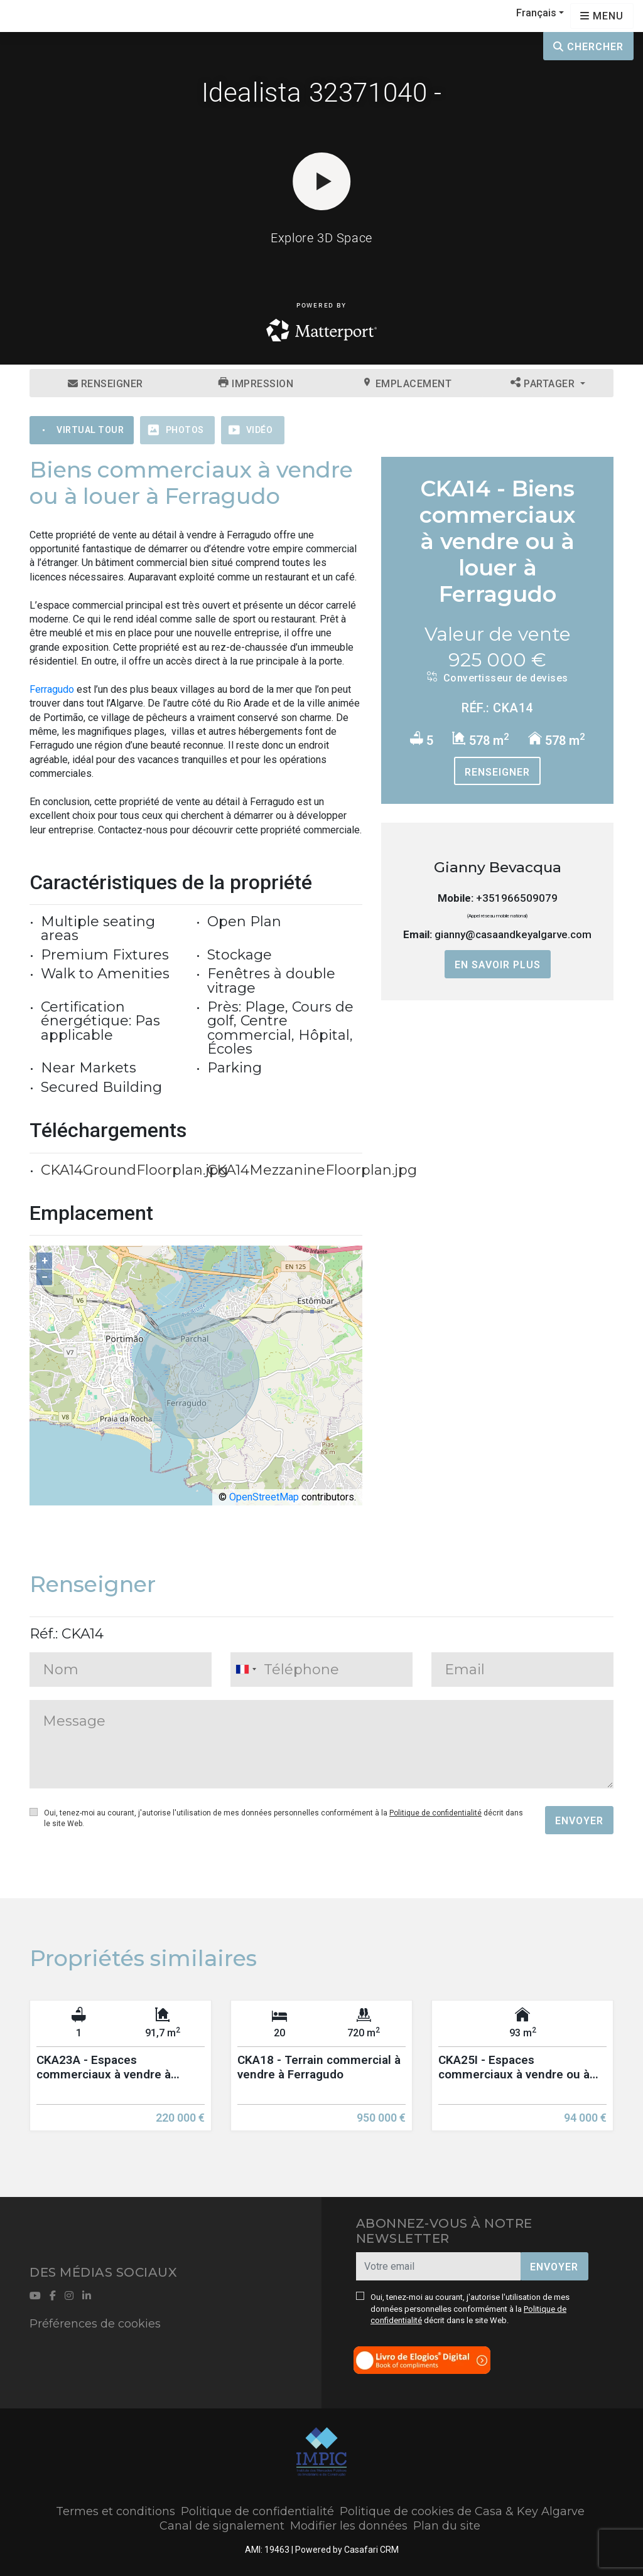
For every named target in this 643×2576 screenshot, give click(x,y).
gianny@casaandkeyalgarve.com (513, 934)
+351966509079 (517, 898)
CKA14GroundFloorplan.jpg (134, 1170)
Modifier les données (349, 2526)
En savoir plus (498, 965)
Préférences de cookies (95, 2324)
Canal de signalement (221, 2526)
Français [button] (536, 13)
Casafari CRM (371, 2550)
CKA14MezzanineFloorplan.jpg (312, 1170)
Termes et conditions (115, 2511)
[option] (120, 2075)
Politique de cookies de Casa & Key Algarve (462, 2511)
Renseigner (105, 384)
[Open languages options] (602, 16)
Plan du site (446, 2526)
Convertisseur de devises (497, 677)
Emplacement (407, 383)
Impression (256, 383)
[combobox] (321, 1669)
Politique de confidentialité (435, 1813)
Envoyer (579, 1821)
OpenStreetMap (264, 1497)
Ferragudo (52, 689)
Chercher (588, 47)
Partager (544, 383)
